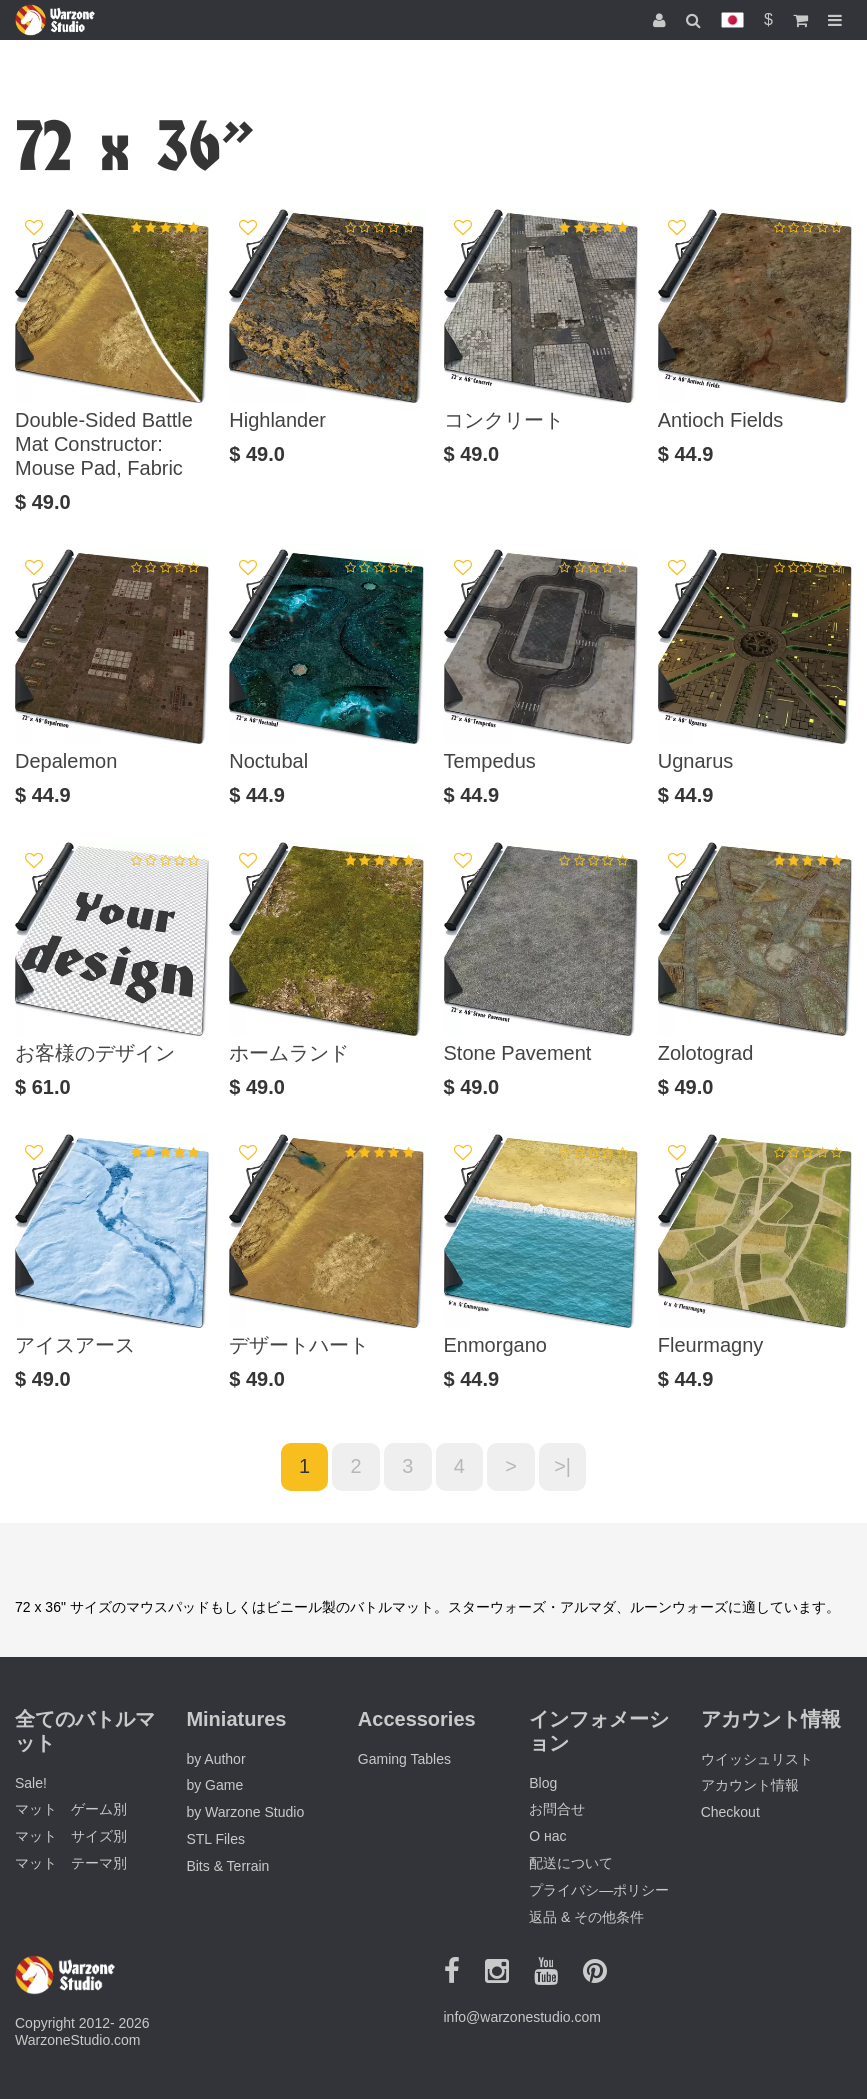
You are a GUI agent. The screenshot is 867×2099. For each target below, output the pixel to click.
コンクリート (504, 420)
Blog (543, 1783)
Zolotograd (706, 1053)
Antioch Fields (721, 420)
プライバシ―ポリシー (599, 1890)
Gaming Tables (404, 1759)
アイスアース (75, 1345)
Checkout (730, 1813)
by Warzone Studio (245, 1813)
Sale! (31, 1783)
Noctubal (268, 761)
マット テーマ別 (71, 1863)
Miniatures (236, 1719)
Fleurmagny (711, 1345)
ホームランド (289, 1053)
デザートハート (299, 1345)
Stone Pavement (518, 1053)
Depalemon (66, 761)
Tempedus (490, 761)
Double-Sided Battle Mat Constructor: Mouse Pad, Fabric (104, 444)
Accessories (417, 1719)
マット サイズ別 (71, 1837)
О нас (547, 1837)
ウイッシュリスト (757, 1759)
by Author (215, 1759)
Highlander (277, 420)
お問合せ (557, 1810)
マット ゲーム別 (71, 1810)
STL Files (215, 1839)
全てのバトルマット (85, 1731)
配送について (571, 1863)
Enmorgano (495, 1345)
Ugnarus (696, 761)
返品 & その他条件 (586, 1917)
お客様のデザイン (95, 1053)
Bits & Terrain (227, 1866)
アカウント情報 (750, 1786)
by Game (214, 1786)
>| (563, 1467)
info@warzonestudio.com (522, 2017)
